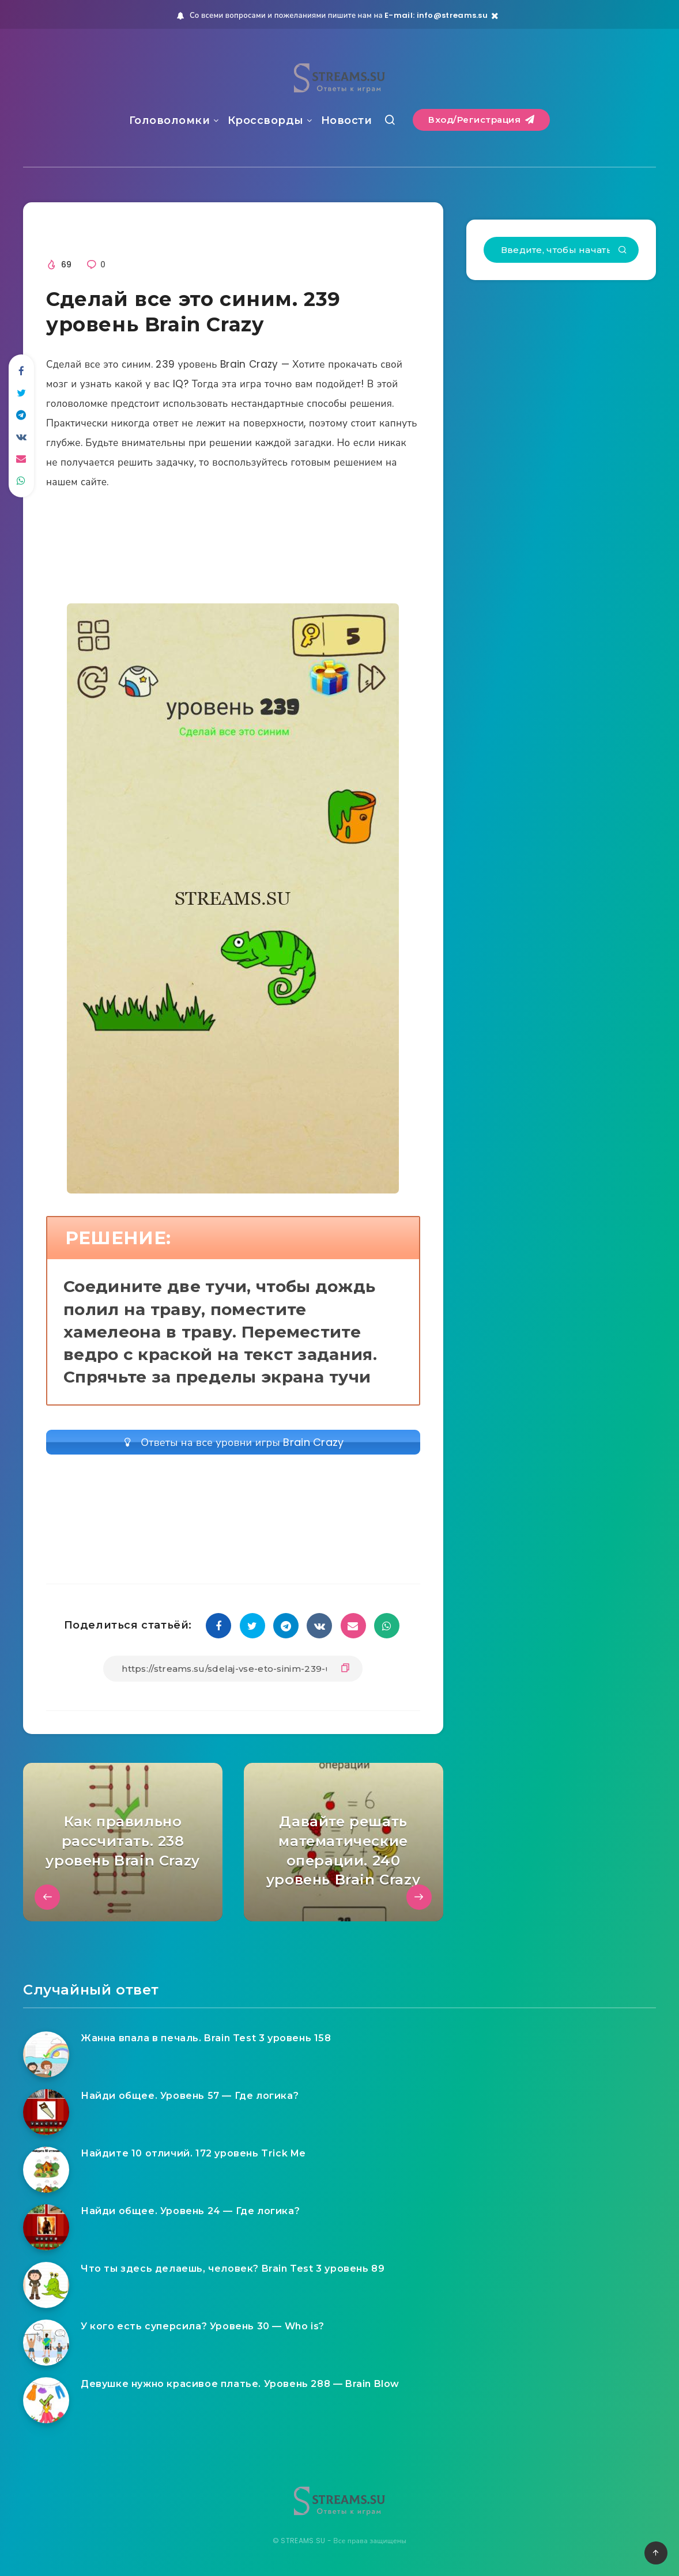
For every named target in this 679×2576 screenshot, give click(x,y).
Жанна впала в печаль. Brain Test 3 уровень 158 (206, 2038)
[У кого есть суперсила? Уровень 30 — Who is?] (46, 2343)
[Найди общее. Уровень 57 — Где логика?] (46, 2112)
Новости (346, 120)
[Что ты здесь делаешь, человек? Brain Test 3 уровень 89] (46, 2285)
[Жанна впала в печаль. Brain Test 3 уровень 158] (46, 2054)
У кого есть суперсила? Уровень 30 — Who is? (203, 2326)
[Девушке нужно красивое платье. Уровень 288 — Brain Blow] (46, 2400)
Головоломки (169, 120)
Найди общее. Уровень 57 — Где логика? (190, 2095)
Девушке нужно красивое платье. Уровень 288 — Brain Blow (240, 2383)
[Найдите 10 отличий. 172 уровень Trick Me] (46, 2170)
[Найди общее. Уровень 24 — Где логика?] (46, 2227)
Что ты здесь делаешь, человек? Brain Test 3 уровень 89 (232, 2268)
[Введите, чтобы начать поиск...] (561, 250)
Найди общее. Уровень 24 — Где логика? (190, 2210)
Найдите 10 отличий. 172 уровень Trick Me (193, 2153)
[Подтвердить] (622, 250)
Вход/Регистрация (481, 119)
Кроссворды (266, 120)
